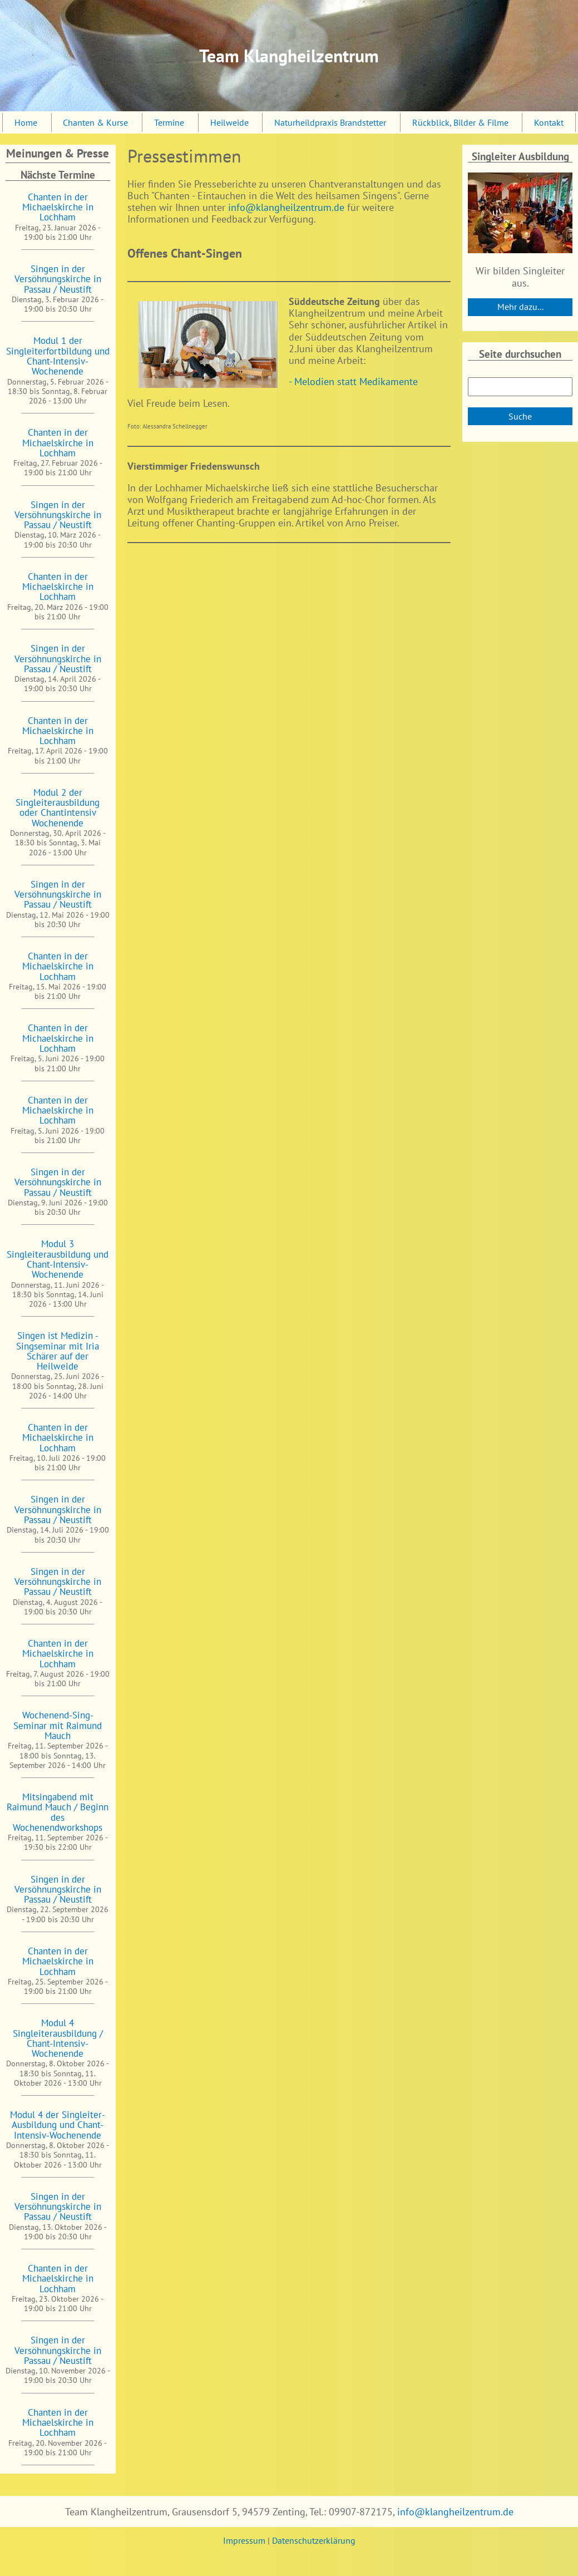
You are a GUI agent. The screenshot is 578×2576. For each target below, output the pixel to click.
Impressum (244, 2540)
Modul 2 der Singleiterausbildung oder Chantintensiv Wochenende (58, 807)
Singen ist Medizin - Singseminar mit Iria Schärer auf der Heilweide (57, 1350)
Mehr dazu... (520, 306)
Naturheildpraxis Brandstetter (330, 122)
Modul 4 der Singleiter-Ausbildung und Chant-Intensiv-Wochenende (57, 2124)
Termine (169, 122)
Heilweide (229, 122)
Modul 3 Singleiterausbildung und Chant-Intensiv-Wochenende (57, 1258)
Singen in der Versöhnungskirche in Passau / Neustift (57, 278)
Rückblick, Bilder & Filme (460, 122)
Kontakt (549, 122)
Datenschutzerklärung (313, 2540)
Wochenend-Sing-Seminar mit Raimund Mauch (57, 1725)
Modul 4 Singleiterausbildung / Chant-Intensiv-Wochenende (58, 2038)
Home (25, 122)
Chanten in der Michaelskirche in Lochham (57, 207)
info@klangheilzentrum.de (286, 207)
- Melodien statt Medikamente (353, 381)
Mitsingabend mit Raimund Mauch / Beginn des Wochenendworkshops (57, 1812)
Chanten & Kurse (95, 122)
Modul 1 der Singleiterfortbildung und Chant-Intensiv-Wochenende (58, 355)
